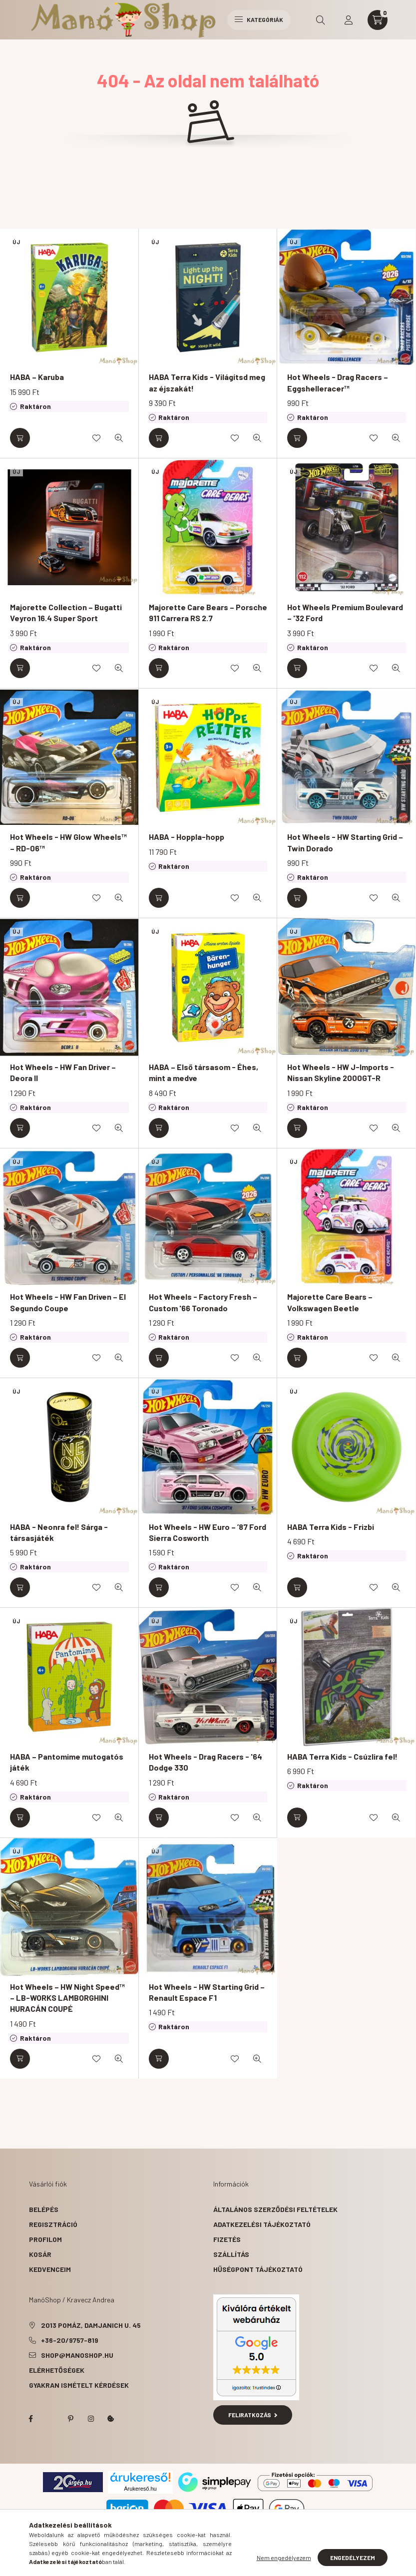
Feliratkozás (253, 2414)
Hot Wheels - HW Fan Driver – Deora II (63, 1072)
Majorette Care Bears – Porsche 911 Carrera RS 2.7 (208, 612)
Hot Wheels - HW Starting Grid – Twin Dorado (345, 842)
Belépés (43, 2209)
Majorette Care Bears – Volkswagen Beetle (330, 1302)
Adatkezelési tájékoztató (262, 2224)
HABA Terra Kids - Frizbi (330, 1526)
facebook (31, 2419)
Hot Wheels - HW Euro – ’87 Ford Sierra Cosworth (207, 1532)
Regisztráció (53, 2224)
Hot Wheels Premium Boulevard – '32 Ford (345, 612)
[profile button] (349, 20)
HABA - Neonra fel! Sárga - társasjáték (59, 1532)
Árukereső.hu (140, 2489)
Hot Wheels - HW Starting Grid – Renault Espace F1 (207, 1992)
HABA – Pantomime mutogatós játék (66, 1762)
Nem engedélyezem (284, 2557)
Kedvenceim (50, 2269)
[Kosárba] (20, 438)
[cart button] (378, 20)
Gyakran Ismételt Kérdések (79, 2385)
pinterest (71, 2419)
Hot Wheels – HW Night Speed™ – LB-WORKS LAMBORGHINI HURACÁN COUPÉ (67, 1998)
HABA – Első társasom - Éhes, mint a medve (203, 1072)
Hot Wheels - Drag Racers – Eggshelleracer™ (337, 382)
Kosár (40, 2254)
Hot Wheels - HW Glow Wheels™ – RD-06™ (68, 842)
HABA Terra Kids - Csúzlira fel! (342, 1756)
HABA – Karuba (37, 376)
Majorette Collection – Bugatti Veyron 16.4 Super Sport (66, 612)
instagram (91, 2419)
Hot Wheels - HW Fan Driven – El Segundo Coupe (68, 1302)
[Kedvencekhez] (96, 438)
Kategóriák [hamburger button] (259, 19)
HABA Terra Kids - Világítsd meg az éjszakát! (207, 382)
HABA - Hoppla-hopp (186, 836)
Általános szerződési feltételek (275, 2209)
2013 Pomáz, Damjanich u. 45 (91, 2325)
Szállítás (231, 2254)
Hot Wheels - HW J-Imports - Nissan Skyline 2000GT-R (340, 1072)
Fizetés (227, 2239)
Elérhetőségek (56, 2370)
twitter (51, 2419)
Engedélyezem (352, 2557)
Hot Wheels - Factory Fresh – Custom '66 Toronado (203, 1302)
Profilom (45, 2239)
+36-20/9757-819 (69, 2340)
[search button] (321, 20)
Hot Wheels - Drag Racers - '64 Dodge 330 (205, 1762)
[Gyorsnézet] (119, 438)
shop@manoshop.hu (77, 2355)
